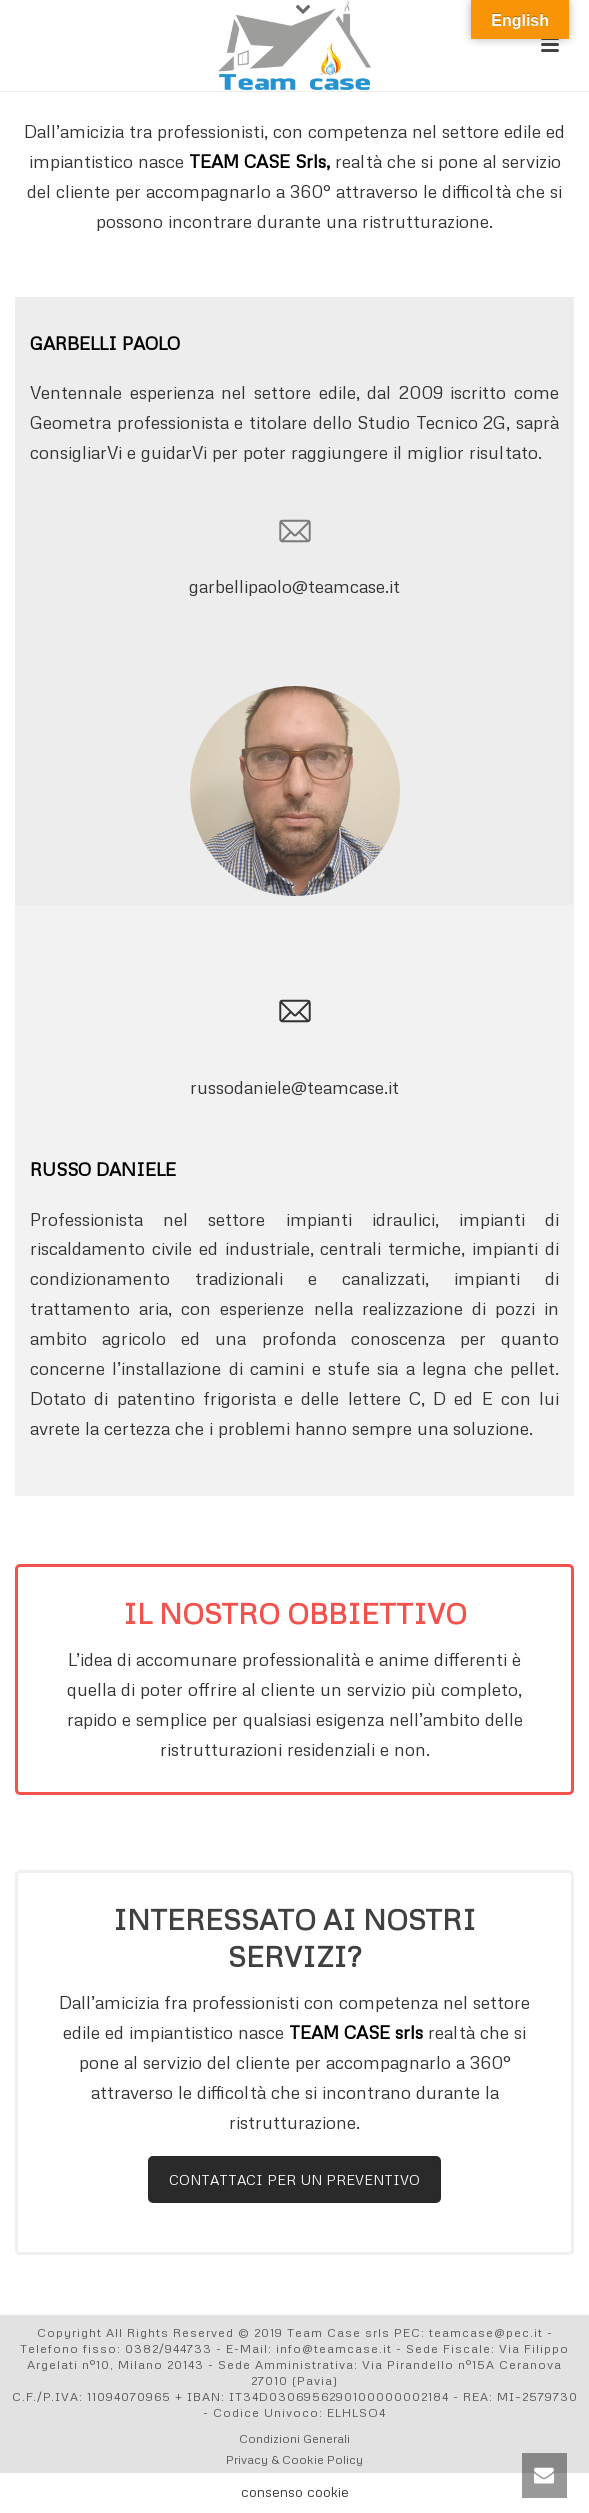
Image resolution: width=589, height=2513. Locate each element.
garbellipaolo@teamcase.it (294, 586)
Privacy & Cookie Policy (294, 2459)
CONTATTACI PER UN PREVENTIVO (294, 2179)
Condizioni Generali (294, 2438)
